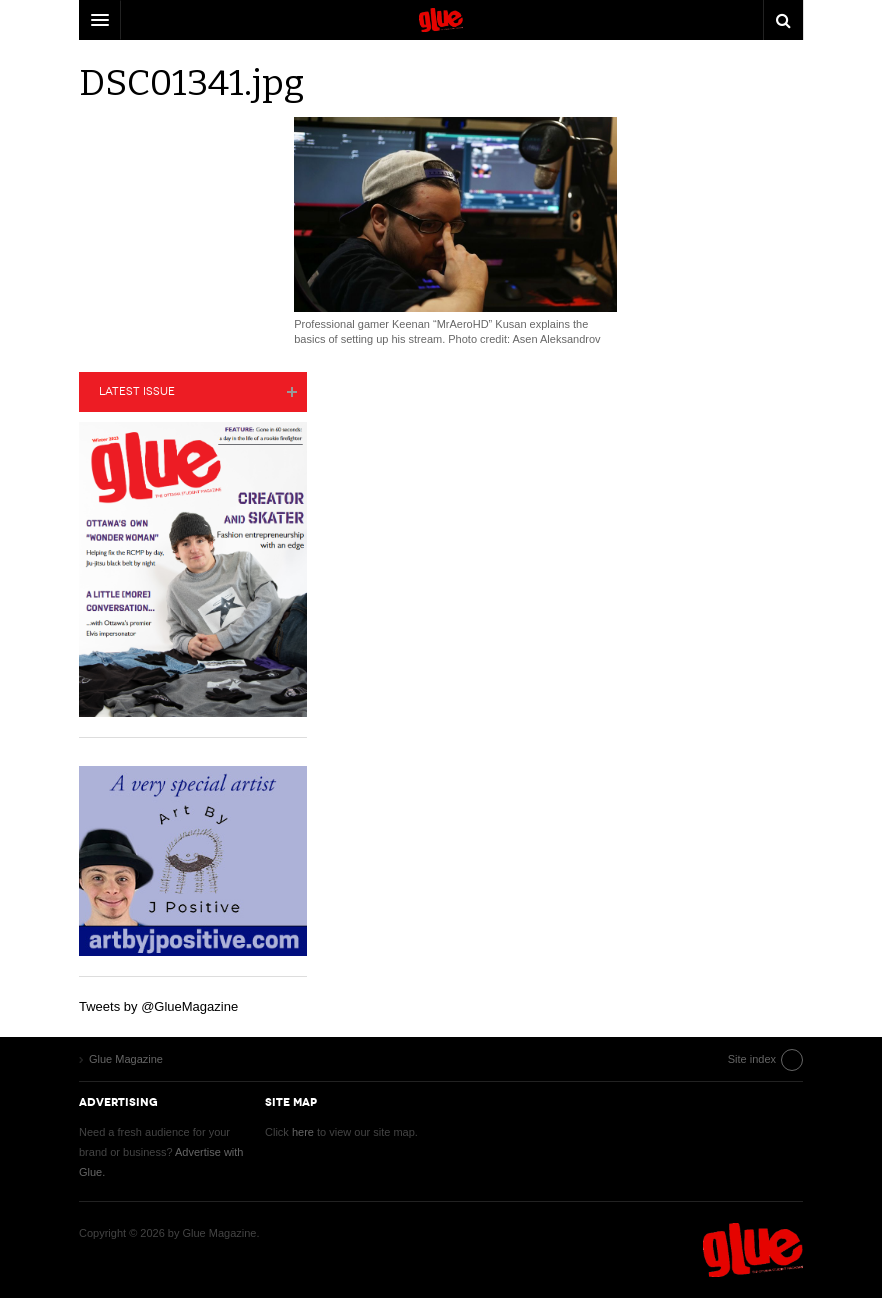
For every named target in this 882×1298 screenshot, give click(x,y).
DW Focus (441, 20)
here (303, 1132)
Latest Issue (137, 391)
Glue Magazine (753, 1250)
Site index (752, 1059)
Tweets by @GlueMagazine (158, 1006)
